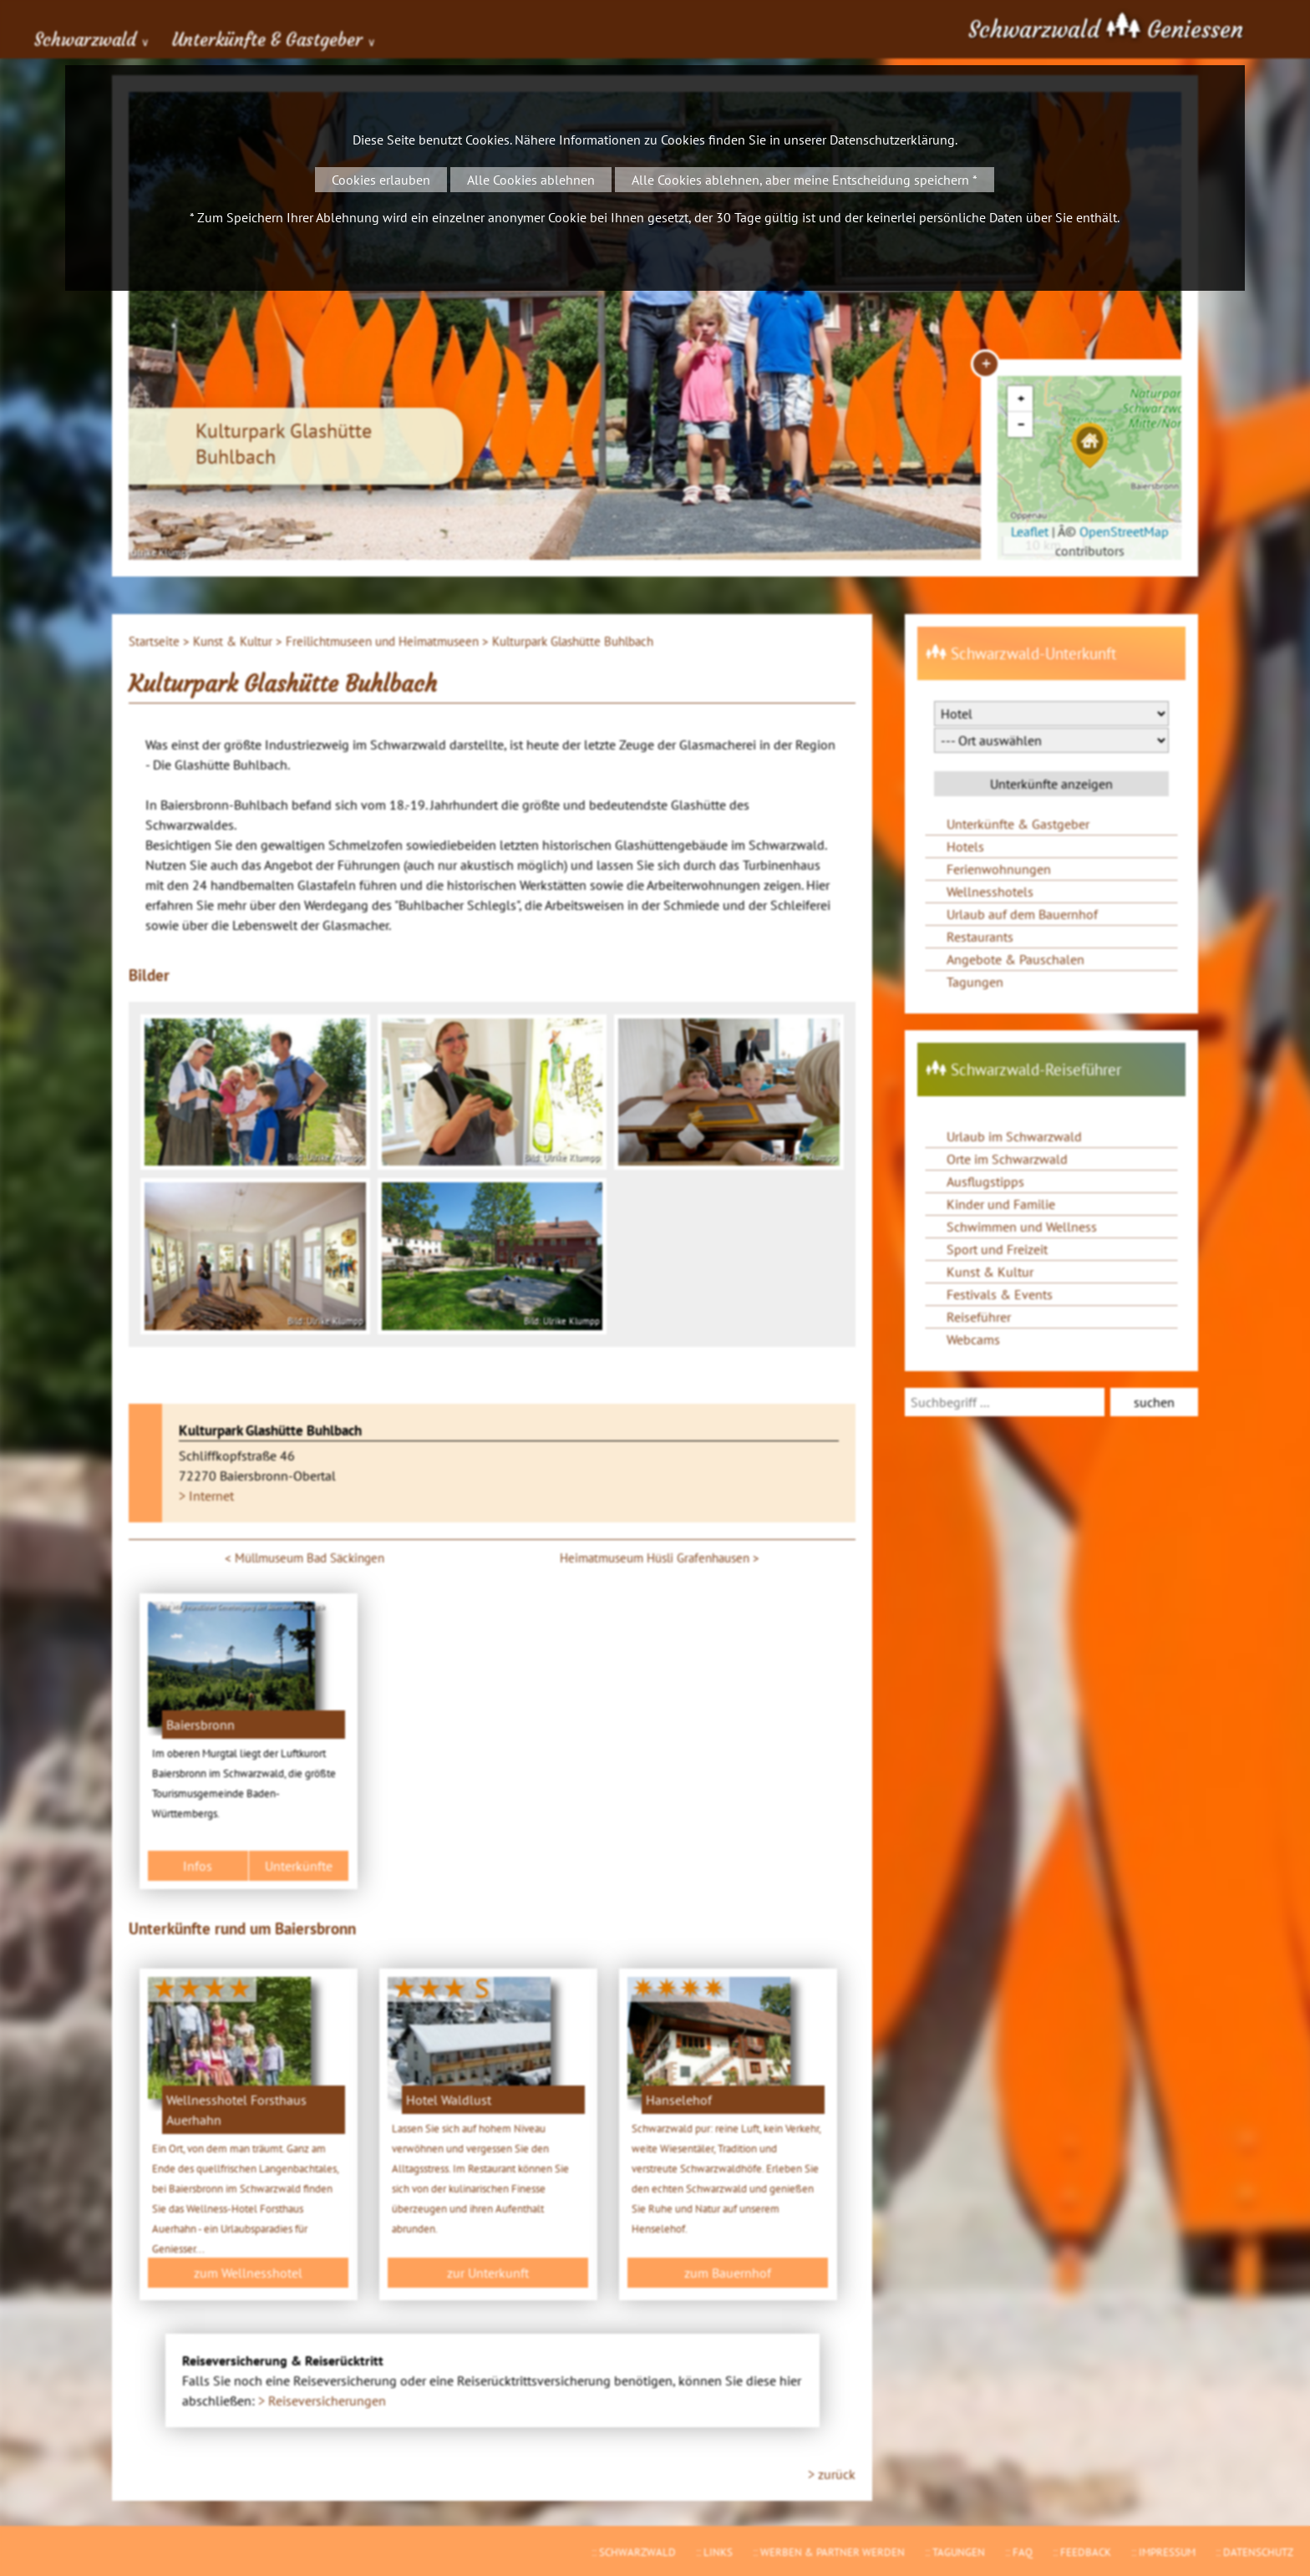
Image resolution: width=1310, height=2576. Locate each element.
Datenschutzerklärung (892, 139)
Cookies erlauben (381, 179)
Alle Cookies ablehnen (531, 179)
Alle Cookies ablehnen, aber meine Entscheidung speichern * (804, 179)
